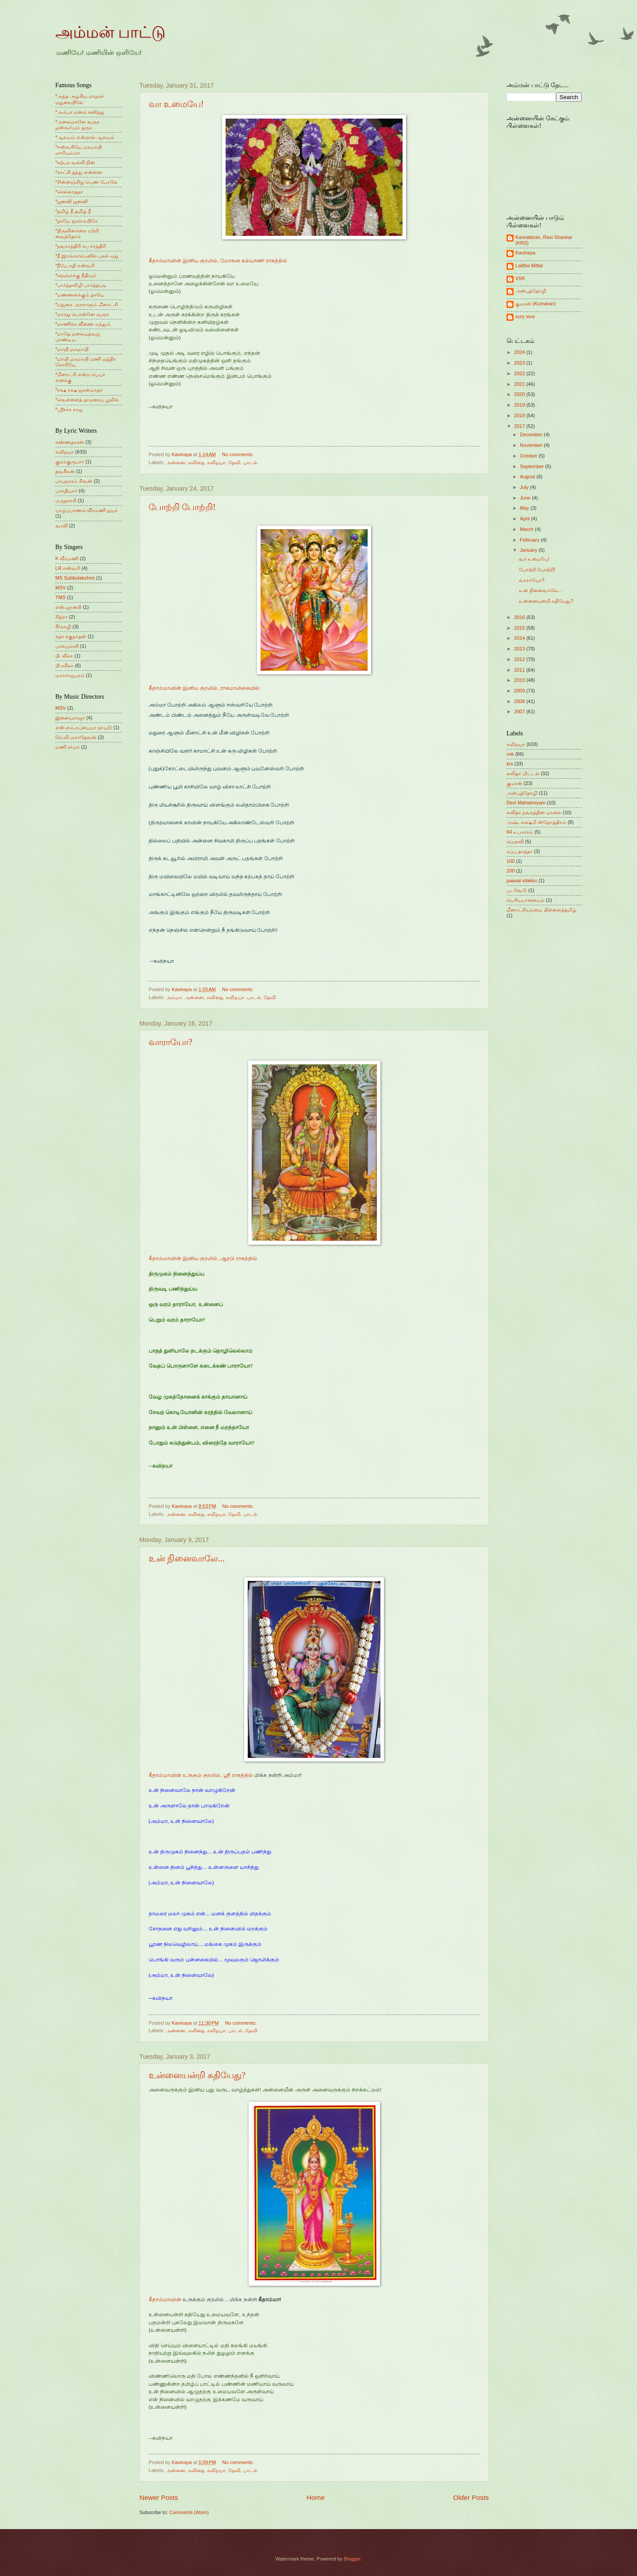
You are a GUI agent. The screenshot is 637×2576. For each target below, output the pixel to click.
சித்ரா (61, 616)
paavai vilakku (522, 880)
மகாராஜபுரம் (69, 675)
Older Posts (471, 2497)
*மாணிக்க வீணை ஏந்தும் (83, 324)
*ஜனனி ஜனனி (71, 201)
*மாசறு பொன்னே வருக (82, 314)
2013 (520, 648)
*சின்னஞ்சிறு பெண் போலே (86, 182)
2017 (520, 426)
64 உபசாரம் (520, 831)
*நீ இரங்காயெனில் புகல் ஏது (87, 255)
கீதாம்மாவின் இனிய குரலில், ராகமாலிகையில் (204, 688)
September (532, 466)
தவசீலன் (65, 471)
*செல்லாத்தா (69, 191)
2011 (520, 670)
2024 (520, 352)
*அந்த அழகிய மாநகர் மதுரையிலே (79, 98)
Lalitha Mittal (529, 265)
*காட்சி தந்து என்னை (78, 172)
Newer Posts (158, 2497)
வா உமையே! (176, 104)
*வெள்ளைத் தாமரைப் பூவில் (87, 399)
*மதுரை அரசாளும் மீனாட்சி (86, 304)
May (525, 508)
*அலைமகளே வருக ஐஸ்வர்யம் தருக (77, 124)
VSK (520, 278)
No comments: (238, 454)
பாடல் (250, 462)
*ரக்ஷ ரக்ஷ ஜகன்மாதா (79, 389)
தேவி (234, 462)
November (532, 445)
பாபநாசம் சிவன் (73, 481)
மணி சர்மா (67, 747)
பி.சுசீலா (64, 665)
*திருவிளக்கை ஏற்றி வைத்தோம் (77, 233)
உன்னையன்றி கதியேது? (197, 2075)
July (525, 487)
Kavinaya (525, 252)
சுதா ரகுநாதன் (70, 636)
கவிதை (196, 462)
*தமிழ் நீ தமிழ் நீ (73, 211)
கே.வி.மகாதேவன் (75, 737)
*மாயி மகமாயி (71, 349)
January (529, 550)
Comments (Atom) (189, 2512)
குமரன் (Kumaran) (535, 303)
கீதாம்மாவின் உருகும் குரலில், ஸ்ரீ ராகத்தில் (201, 1775)
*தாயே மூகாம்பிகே (76, 220)
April (525, 518)
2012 (520, 659)
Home (316, 2497)
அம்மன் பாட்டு (110, 32)
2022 (520, 373)
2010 (520, 680)
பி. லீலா (64, 655)
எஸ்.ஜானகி (68, 607)
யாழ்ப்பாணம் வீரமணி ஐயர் (86, 510)
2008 (520, 701)
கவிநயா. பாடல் (243, 997)
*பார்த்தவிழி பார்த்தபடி (81, 285)
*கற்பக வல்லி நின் (75, 162)
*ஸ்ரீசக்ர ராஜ (68, 409)
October (529, 455)
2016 (520, 617)
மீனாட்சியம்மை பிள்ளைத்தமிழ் (541, 909)
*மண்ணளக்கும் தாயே (79, 294)
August (528, 476)
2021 (520, 384)
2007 (520, 711)
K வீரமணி (66, 558)
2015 (520, 628)
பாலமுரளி (67, 646)
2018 (520, 415)
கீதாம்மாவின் (165, 2299)
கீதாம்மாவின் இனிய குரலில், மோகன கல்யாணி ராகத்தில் (218, 260)
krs (510, 763)
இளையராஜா (70, 717)
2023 (520, 362)
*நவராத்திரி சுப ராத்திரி (80, 246)
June (526, 497)
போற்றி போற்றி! (182, 507)
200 (510, 870)
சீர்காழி (63, 626)
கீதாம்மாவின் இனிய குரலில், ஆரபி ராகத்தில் (203, 1258)
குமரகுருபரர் (69, 461)
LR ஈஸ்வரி (67, 568)
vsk (510, 754)
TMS (60, 597)
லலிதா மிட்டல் (523, 773)
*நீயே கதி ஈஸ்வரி (75, 265)
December (532, 434)
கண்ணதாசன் (69, 442)
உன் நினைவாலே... (187, 1558)
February (530, 539)
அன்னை (175, 462)
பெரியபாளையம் (526, 900)
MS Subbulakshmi (75, 578)
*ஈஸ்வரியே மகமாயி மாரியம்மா (78, 149)
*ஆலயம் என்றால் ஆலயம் (85, 137)
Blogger (352, 2558)
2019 (520, 405)
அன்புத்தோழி (530, 290)
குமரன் (514, 783)
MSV (60, 587)
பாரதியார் (66, 490)
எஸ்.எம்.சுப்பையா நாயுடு (83, 727)
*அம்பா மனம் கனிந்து (79, 112)
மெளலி (515, 841)
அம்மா (174, 997)
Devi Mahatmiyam (526, 802)
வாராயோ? (170, 1042)
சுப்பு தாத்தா (520, 851)
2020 (520, 394)
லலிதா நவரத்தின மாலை (534, 812)
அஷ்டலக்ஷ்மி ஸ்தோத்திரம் (536, 822)
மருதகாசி (66, 500)
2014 (520, 638)
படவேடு (517, 890)
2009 (520, 690)
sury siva (525, 316)
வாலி (61, 525)
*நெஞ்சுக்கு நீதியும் (75, 275)
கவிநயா (216, 462)
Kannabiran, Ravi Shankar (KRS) (543, 240)
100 (510, 861)
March (527, 529)
